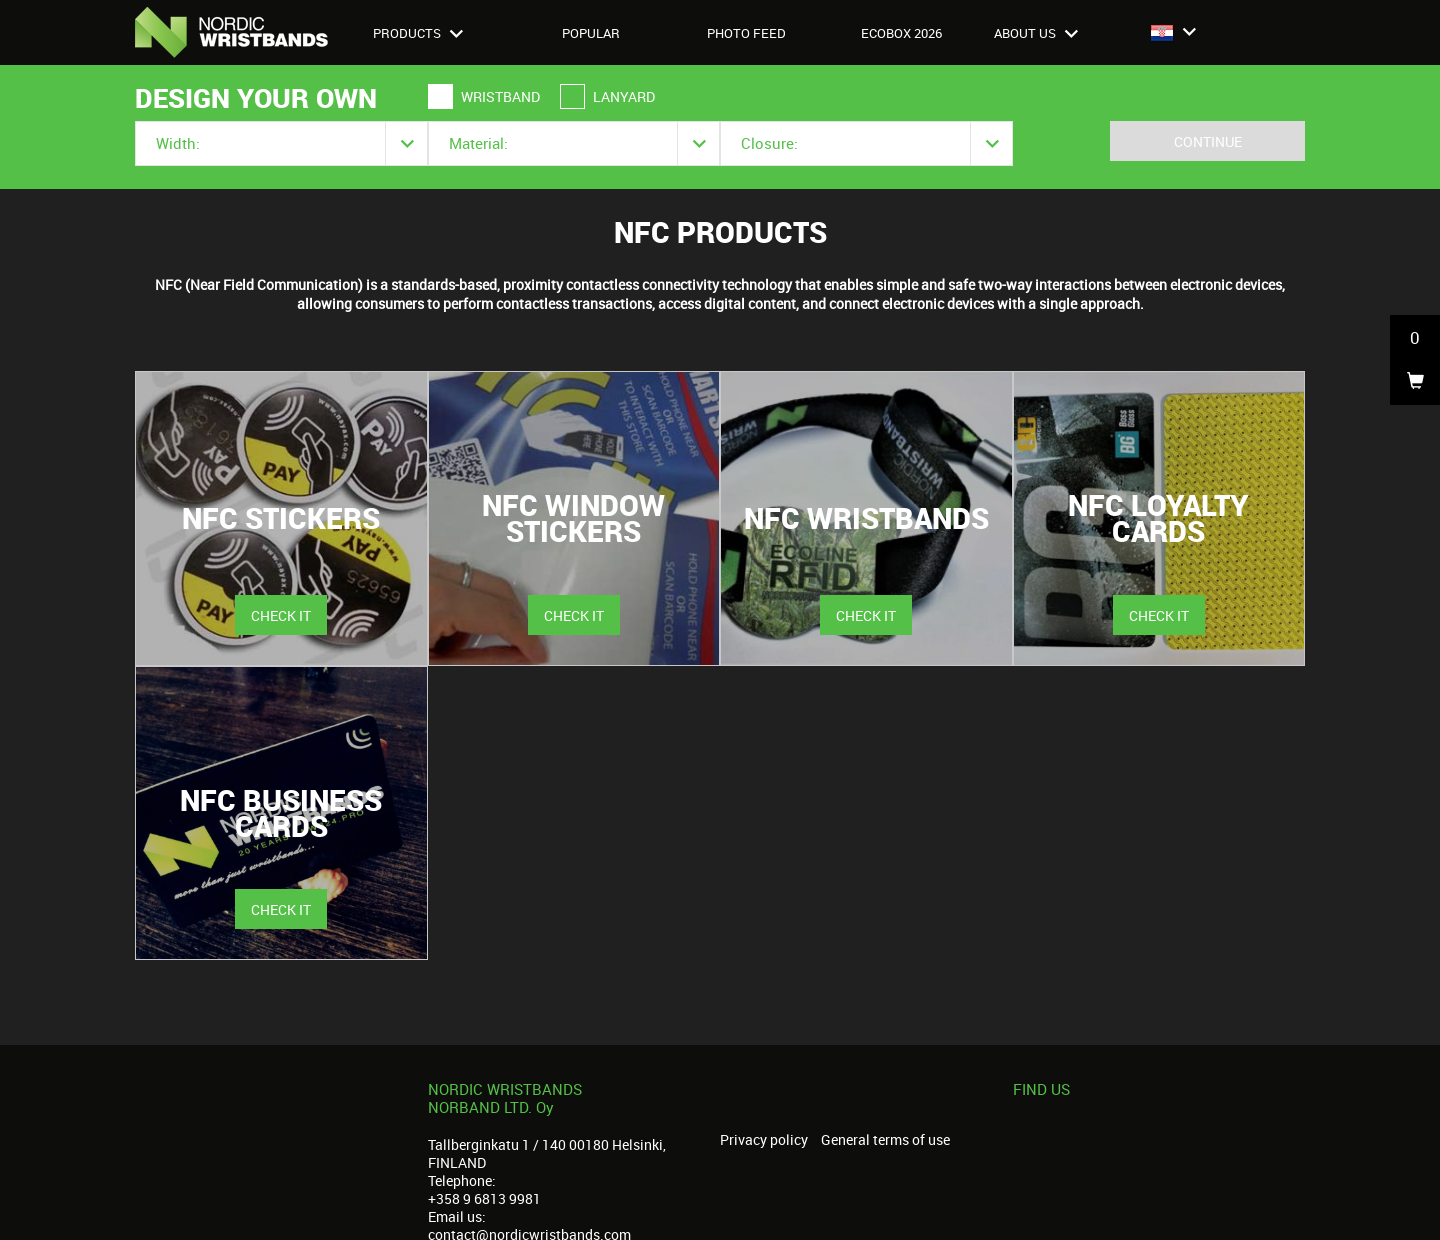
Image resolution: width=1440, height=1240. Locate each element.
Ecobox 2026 (901, 33)
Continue (1208, 141)
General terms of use (885, 1140)
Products (418, 33)
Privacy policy (764, 1140)
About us (1036, 33)
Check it (281, 615)
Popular (591, 33)
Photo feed (746, 33)
